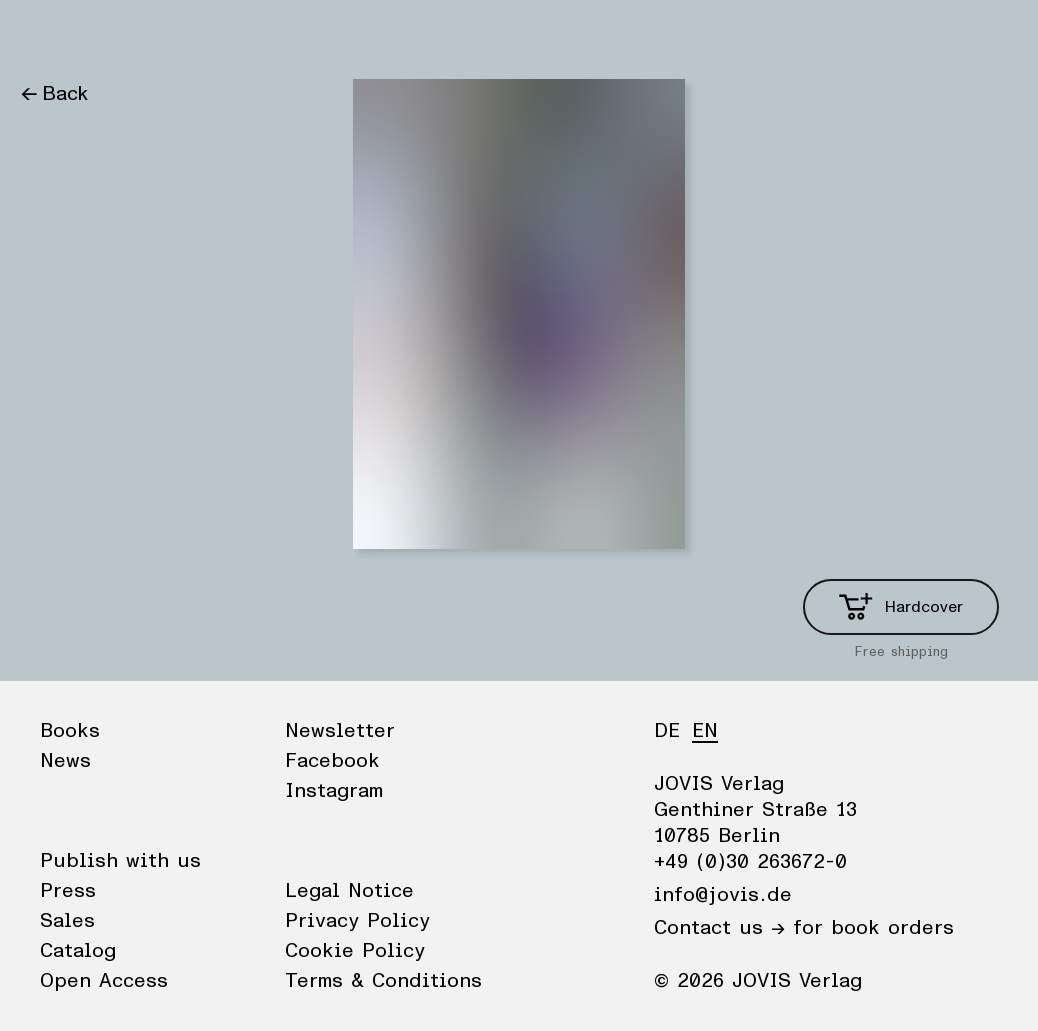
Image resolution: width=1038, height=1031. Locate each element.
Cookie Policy (355, 951)
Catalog (78, 951)
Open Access (104, 981)
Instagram (334, 791)
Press (68, 891)
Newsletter (340, 731)
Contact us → (719, 928)
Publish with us (120, 861)
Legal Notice (349, 891)
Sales (67, 921)
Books (49, 35)
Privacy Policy (357, 921)
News (123, 35)
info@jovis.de (723, 895)
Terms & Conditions (383, 981)
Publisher (210, 35)
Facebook (332, 761)
